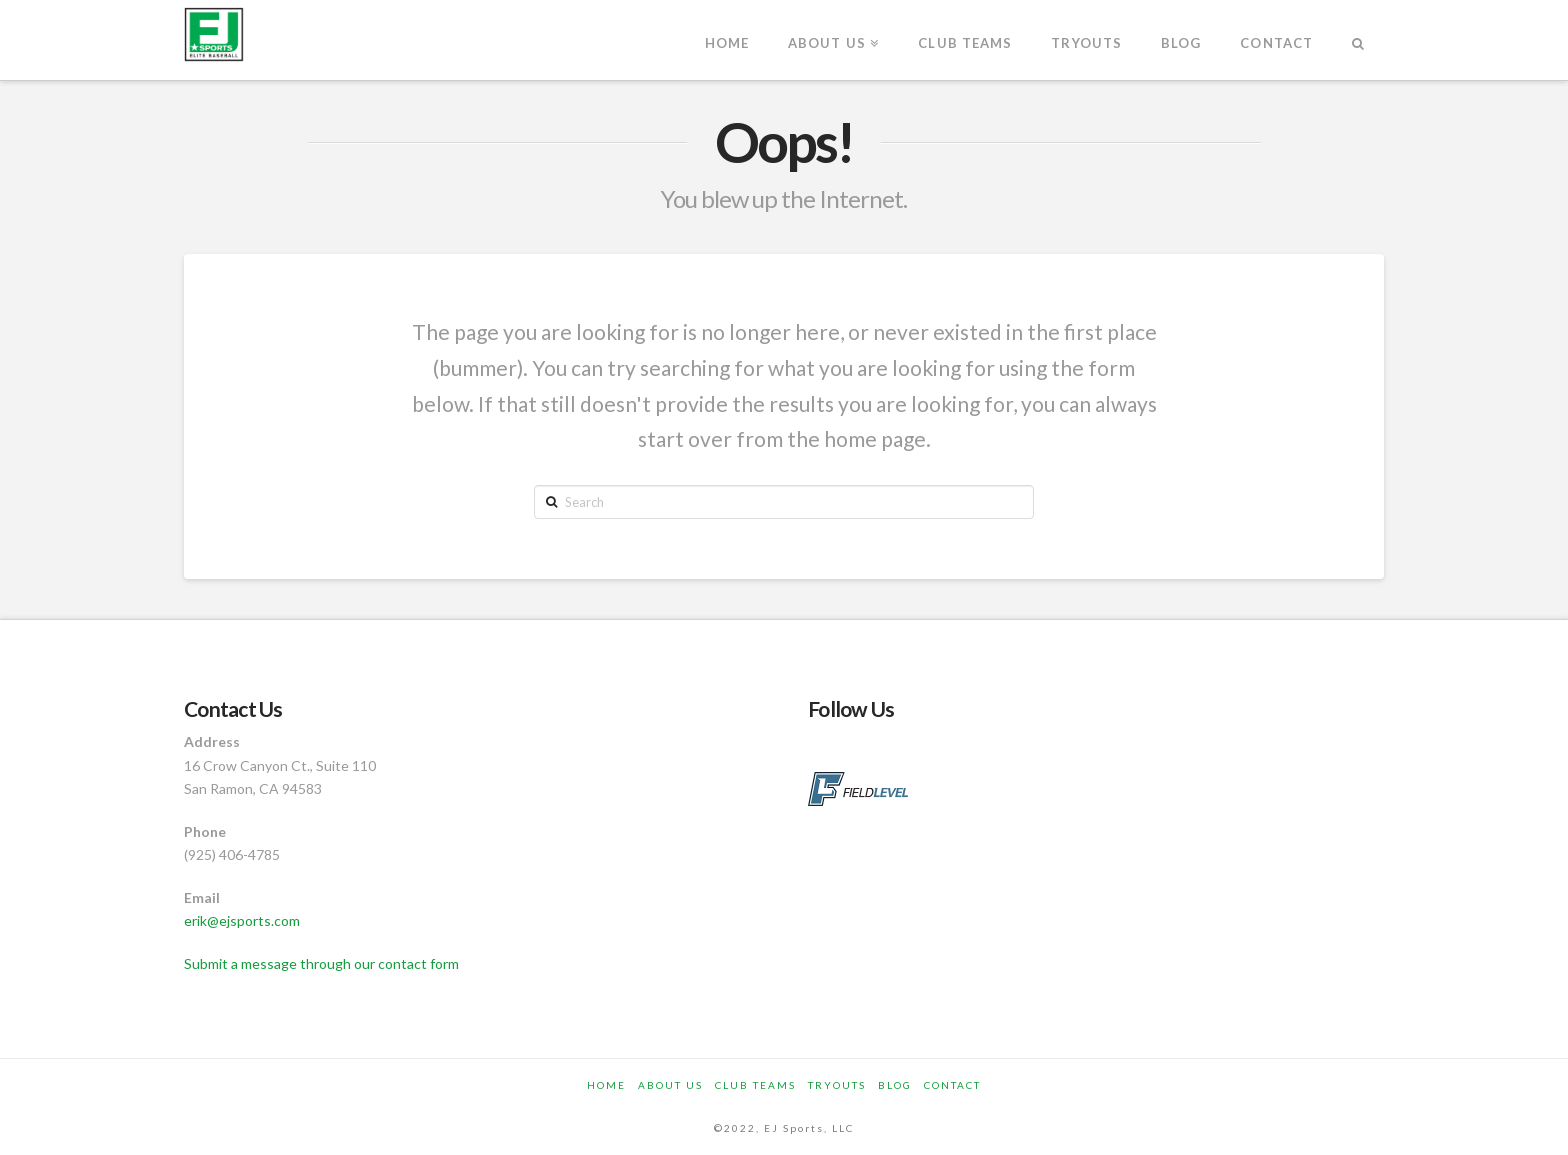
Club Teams (755, 1085)
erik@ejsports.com (242, 920)
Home (606, 1085)
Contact (952, 1085)
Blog (895, 1085)
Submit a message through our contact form (321, 963)
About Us (670, 1085)
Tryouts (837, 1085)
